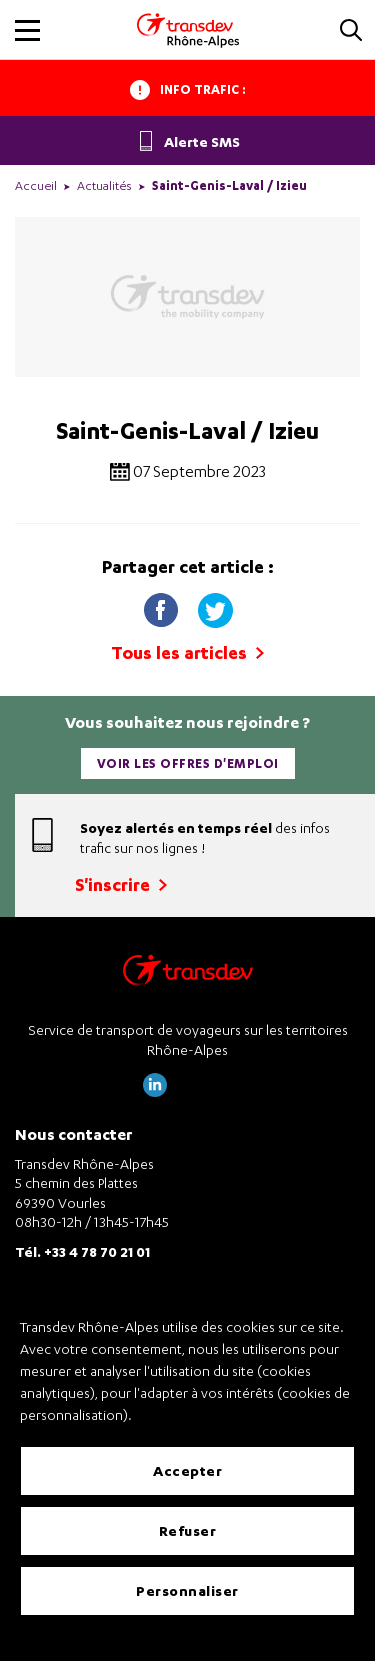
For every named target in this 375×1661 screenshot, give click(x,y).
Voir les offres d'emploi (188, 763)
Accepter (187, 1470)
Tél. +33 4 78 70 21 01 (82, 1251)
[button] (351, 31)
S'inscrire (121, 884)
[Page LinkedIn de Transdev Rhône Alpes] (155, 1091)
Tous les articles (187, 652)
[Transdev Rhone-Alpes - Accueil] (188, 30)
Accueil (36, 185)
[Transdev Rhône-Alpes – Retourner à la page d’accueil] (188, 975)
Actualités (104, 185)
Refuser (188, 1530)
